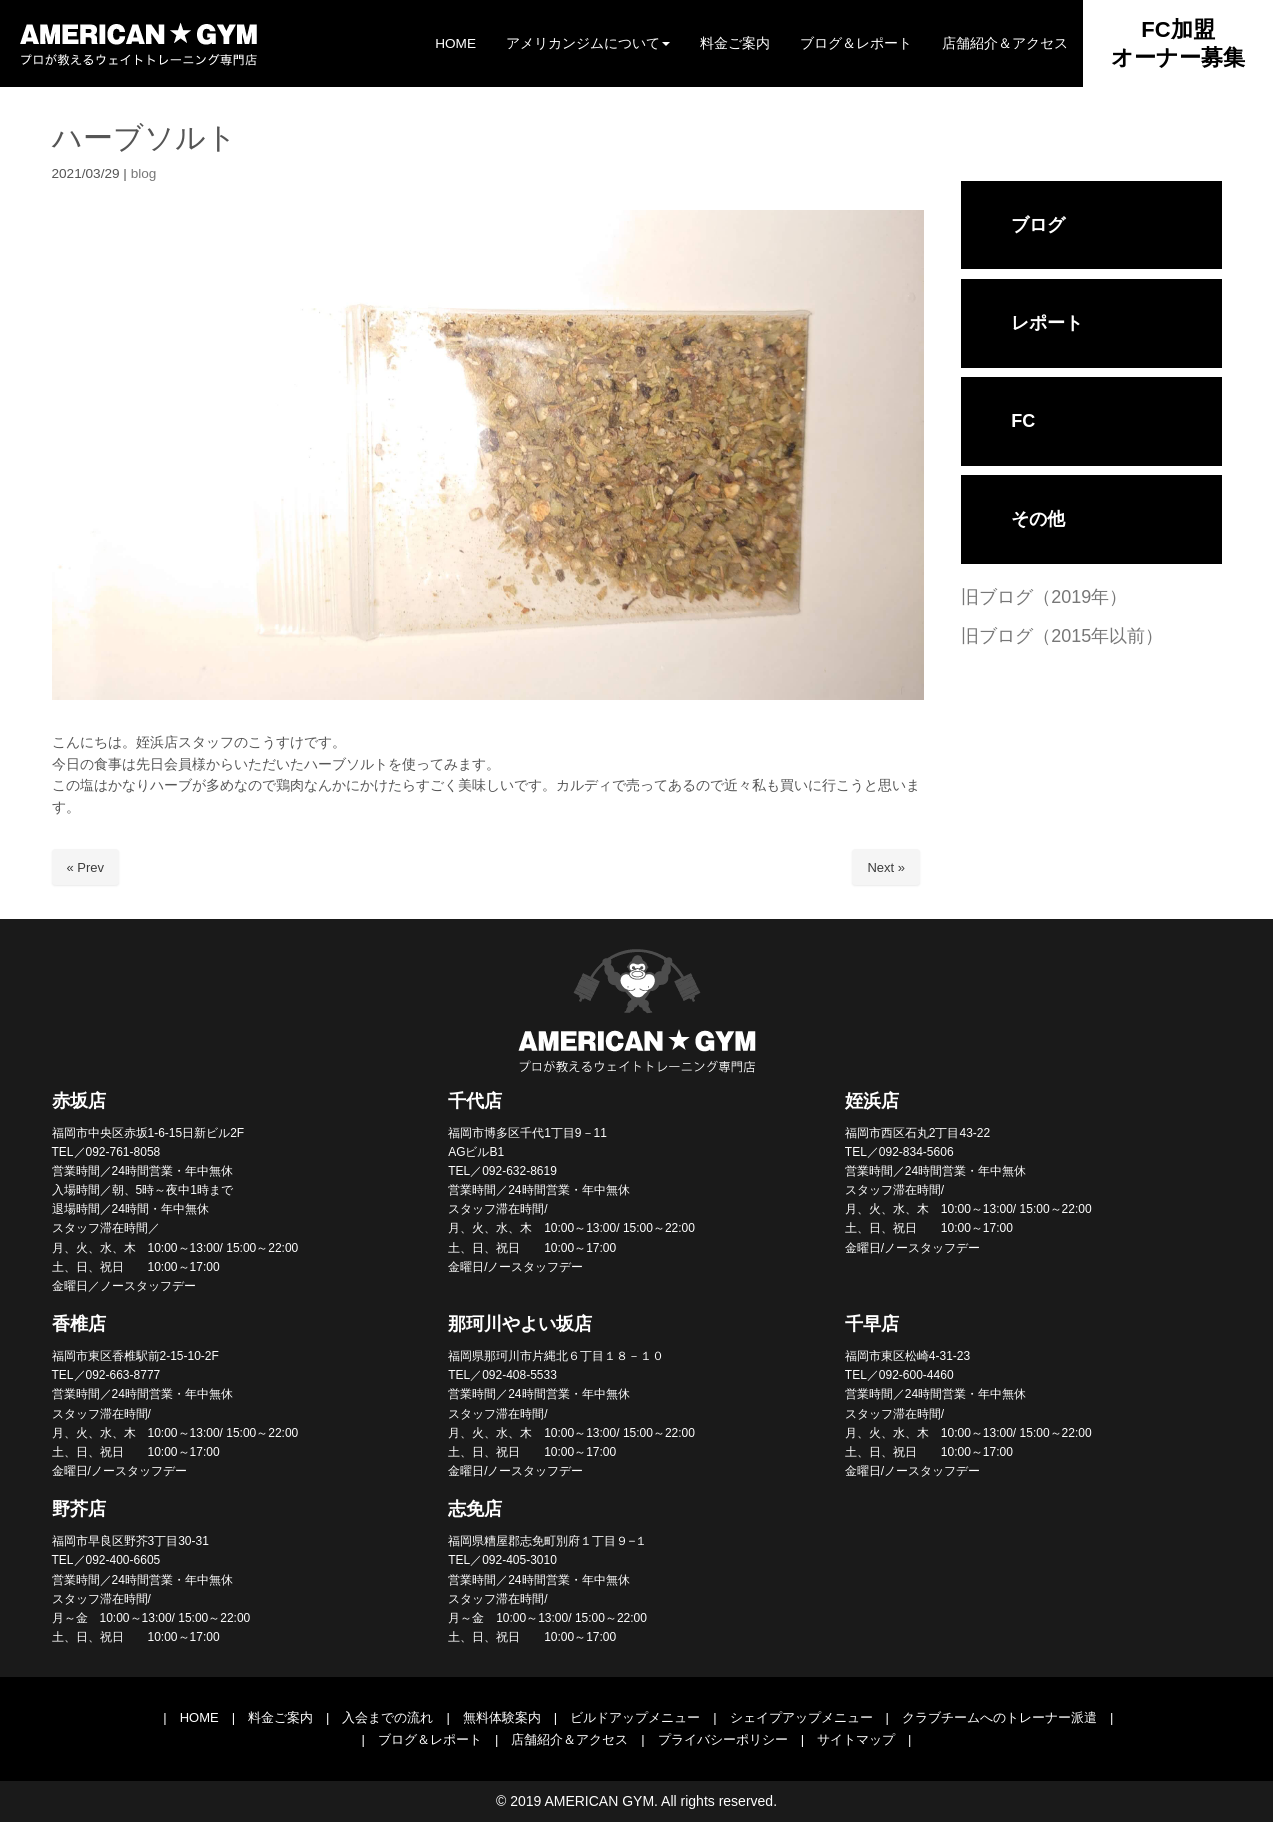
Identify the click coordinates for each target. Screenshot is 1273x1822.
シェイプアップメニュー (801, 1717)
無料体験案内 (502, 1717)
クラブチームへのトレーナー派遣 (999, 1717)
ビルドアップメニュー (635, 1717)
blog (144, 173)
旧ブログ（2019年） (1044, 597)
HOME (199, 1717)
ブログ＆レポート (430, 1739)
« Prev (86, 867)
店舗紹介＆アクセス (569, 1739)
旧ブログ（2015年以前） (1062, 636)
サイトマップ (856, 1739)
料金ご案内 (280, 1717)
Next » (886, 867)
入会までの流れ (387, 1717)
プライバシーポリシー (723, 1739)
